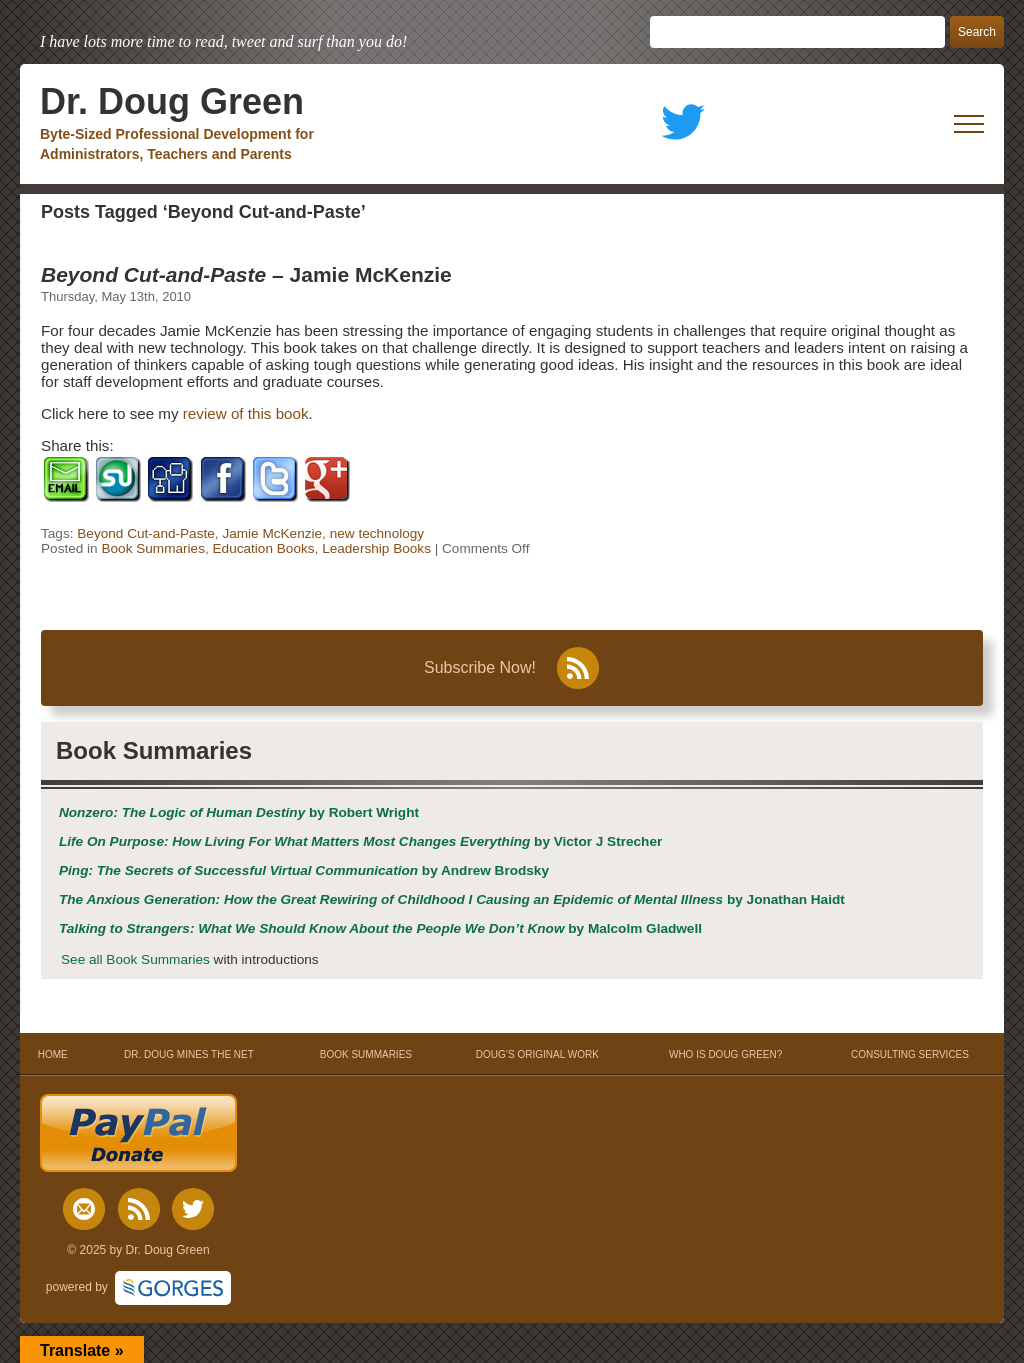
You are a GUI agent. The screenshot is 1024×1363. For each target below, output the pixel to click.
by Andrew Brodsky (304, 870)
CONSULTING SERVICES (910, 1054)
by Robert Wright (239, 812)
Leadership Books (376, 548)
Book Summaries (153, 548)
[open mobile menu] (969, 124)
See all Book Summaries (135, 959)
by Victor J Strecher (360, 841)
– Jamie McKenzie (246, 274)
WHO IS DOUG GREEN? (725, 1054)
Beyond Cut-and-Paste (146, 533)
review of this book (246, 413)
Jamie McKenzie (272, 533)
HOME (52, 1054)
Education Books (264, 548)
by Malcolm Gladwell (380, 928)
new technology (377, 533)
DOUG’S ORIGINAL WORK (537, 1054)
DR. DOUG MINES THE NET (189, 1054)
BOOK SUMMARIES (366, 1054)
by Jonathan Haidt (452, 899)
